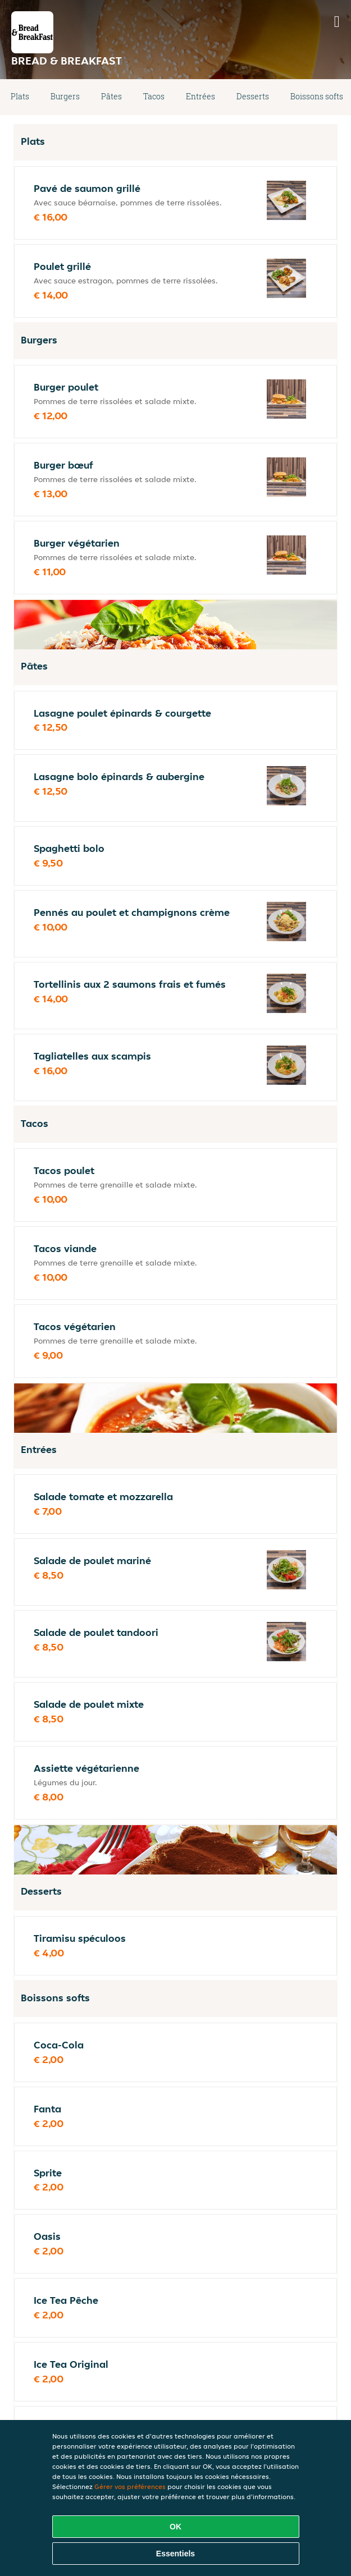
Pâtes (111, 96)
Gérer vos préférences (130, 2486)
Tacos (154, 96)
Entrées (200, 96)
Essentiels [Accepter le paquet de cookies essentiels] (175, 2553)
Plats (20, 96)
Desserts (252, 96)
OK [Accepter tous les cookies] (175, 2526)
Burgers (65, 96)
